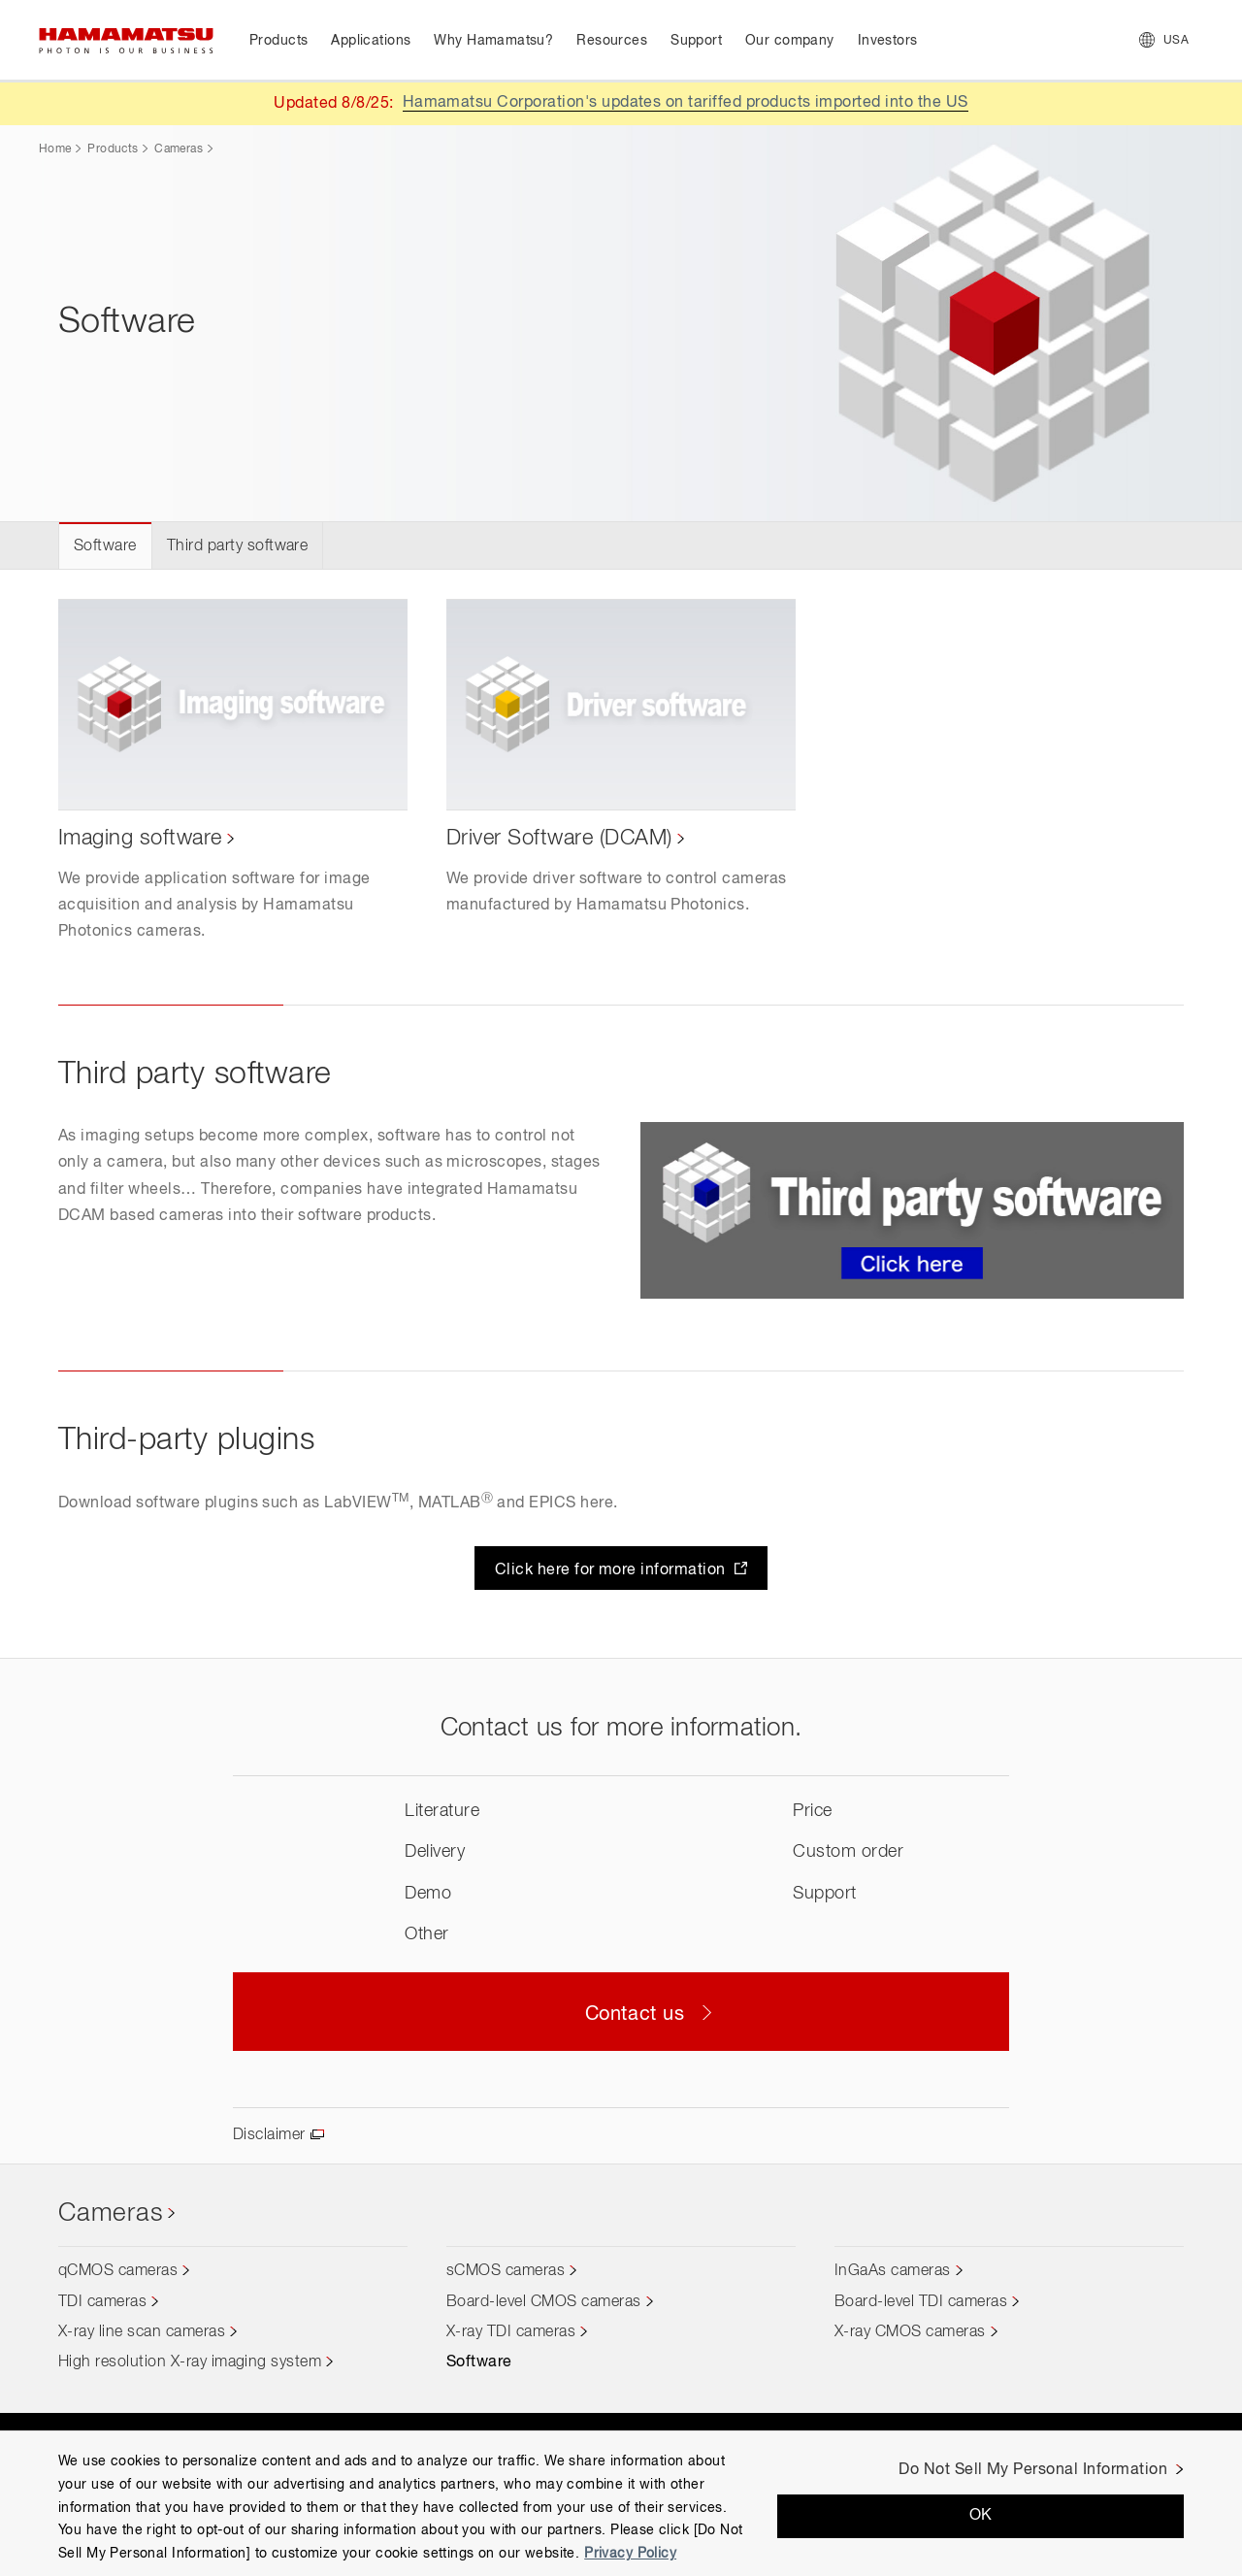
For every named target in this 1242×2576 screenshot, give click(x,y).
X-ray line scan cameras (141, 2332)
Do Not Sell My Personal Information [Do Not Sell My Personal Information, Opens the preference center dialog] (1033, 2470)
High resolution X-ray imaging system (189, 2362)
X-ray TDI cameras (510, 2332)
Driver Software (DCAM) (559, 838)
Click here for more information (612, 1570)
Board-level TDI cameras (920, 2302)
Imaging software (140, 838)
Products (112, 149)
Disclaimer (269, 2135)
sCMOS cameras (505, 2271)
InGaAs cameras (892, 2271)
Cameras (178, 149)
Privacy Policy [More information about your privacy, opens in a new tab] (630, 2553)
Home (55, 149)
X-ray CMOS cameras (910, 2332)
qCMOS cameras (118, 2271)
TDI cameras (102, 2302)
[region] (621, 2503)
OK (981, 2516)
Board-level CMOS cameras (543, 2302)
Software (105, 546)
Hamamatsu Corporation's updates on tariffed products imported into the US (685, 103)
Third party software (238, 546)
